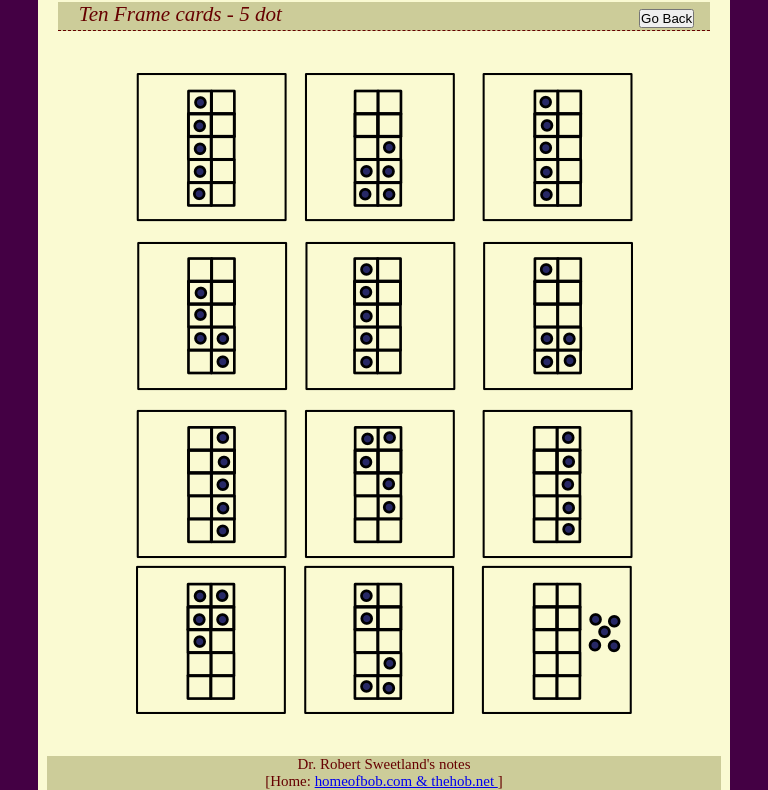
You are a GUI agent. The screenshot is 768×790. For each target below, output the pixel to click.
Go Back (666, 18)
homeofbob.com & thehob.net (406, 781)
